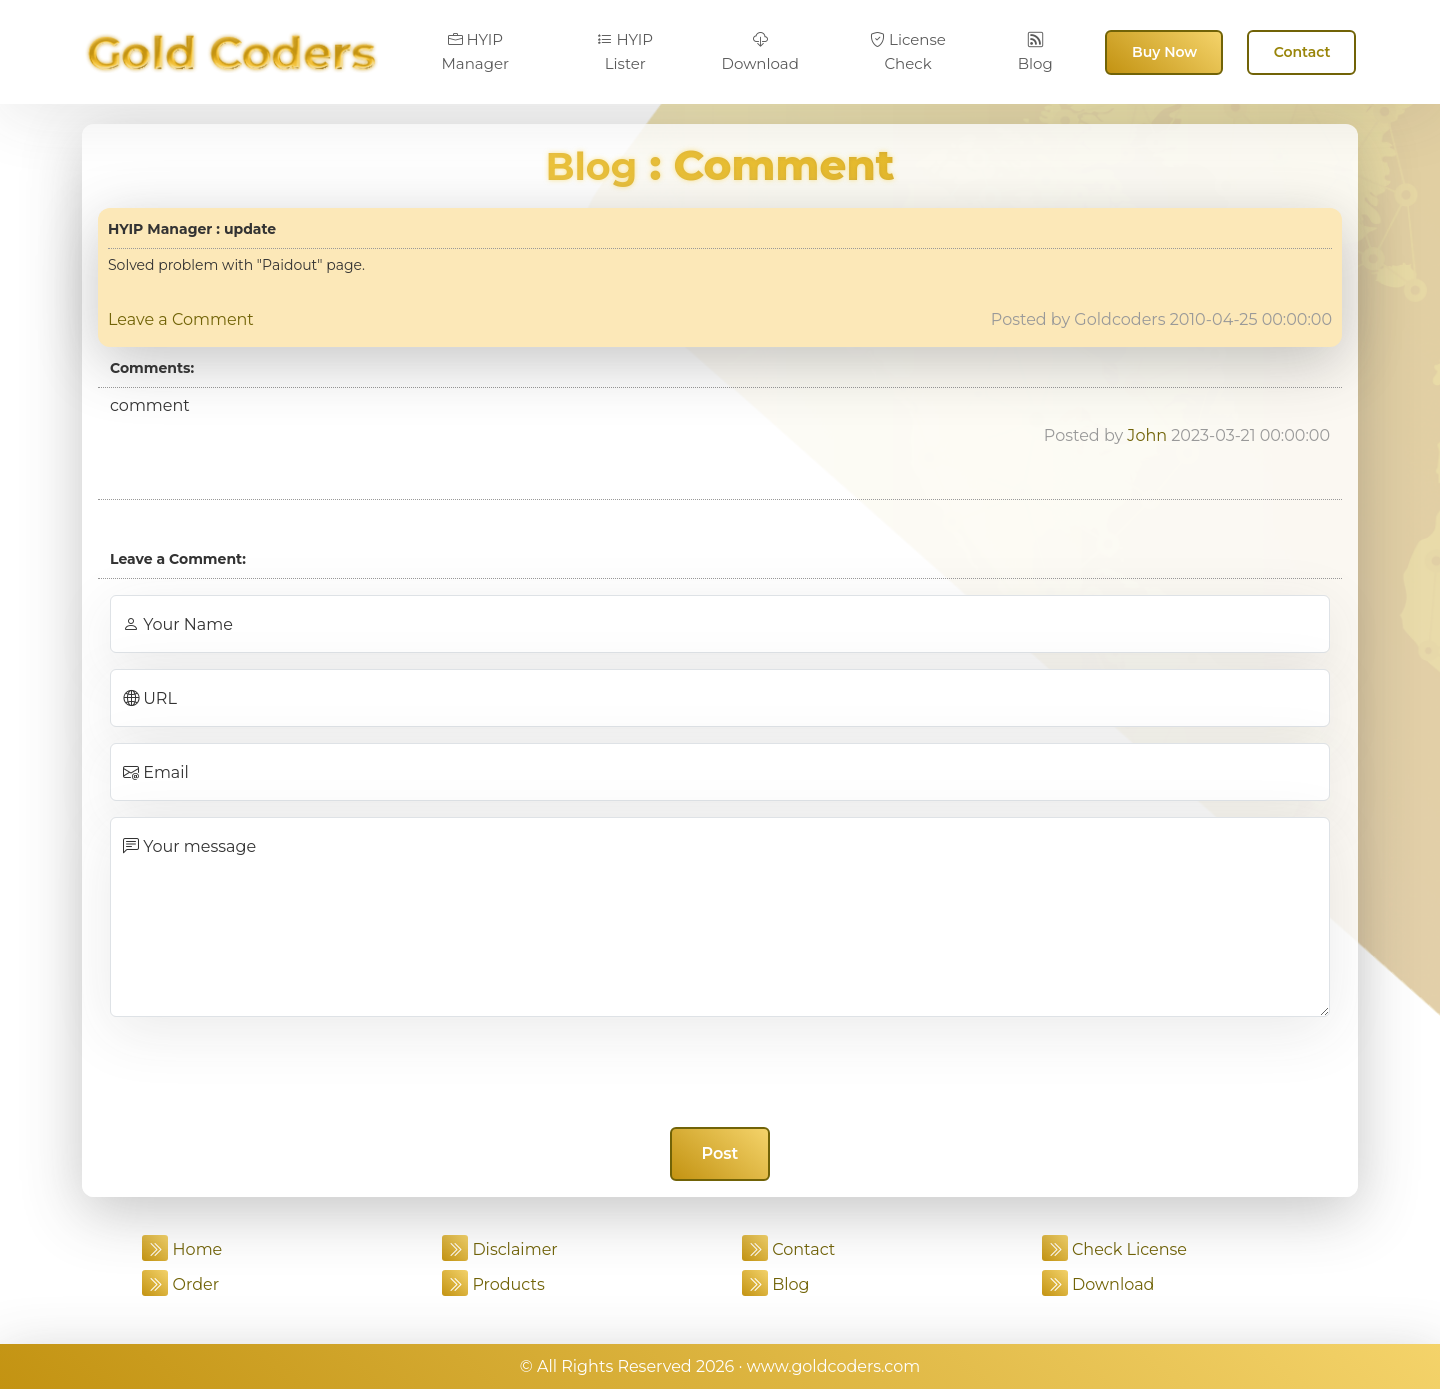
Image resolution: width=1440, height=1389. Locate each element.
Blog (1035, 52)
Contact (1302, 52)
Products (493, 1284)
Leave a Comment (181, 319)
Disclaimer (500, 1249)
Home (182, 1249)
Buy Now (1164, 52)
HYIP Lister (625, 51)
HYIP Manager (476, 51)
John (1147, 435)
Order (180, 1284)
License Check (908, 51)
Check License (1114, 1249)
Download (760, 52)
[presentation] (720, 1072)
